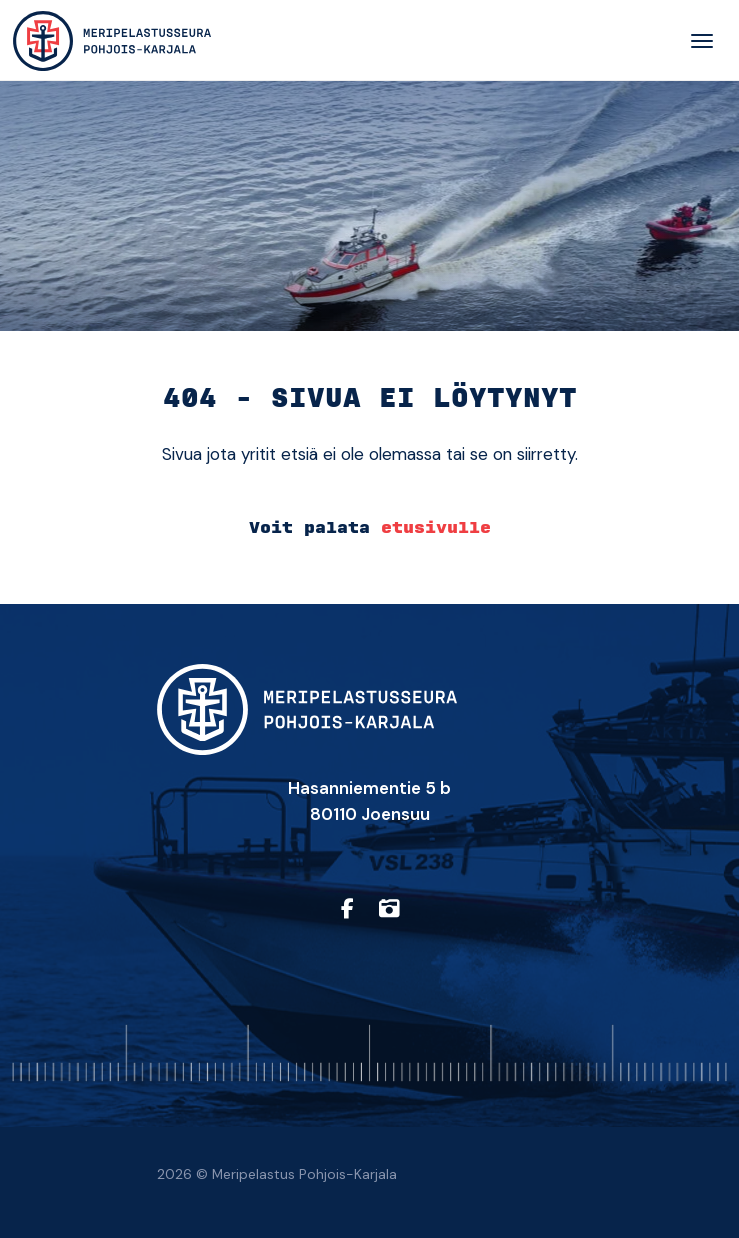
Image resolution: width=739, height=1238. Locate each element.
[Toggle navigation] (702, 41)
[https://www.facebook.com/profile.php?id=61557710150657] (347, 909)
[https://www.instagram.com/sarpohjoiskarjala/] (389, 909)
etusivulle (436, 527)
